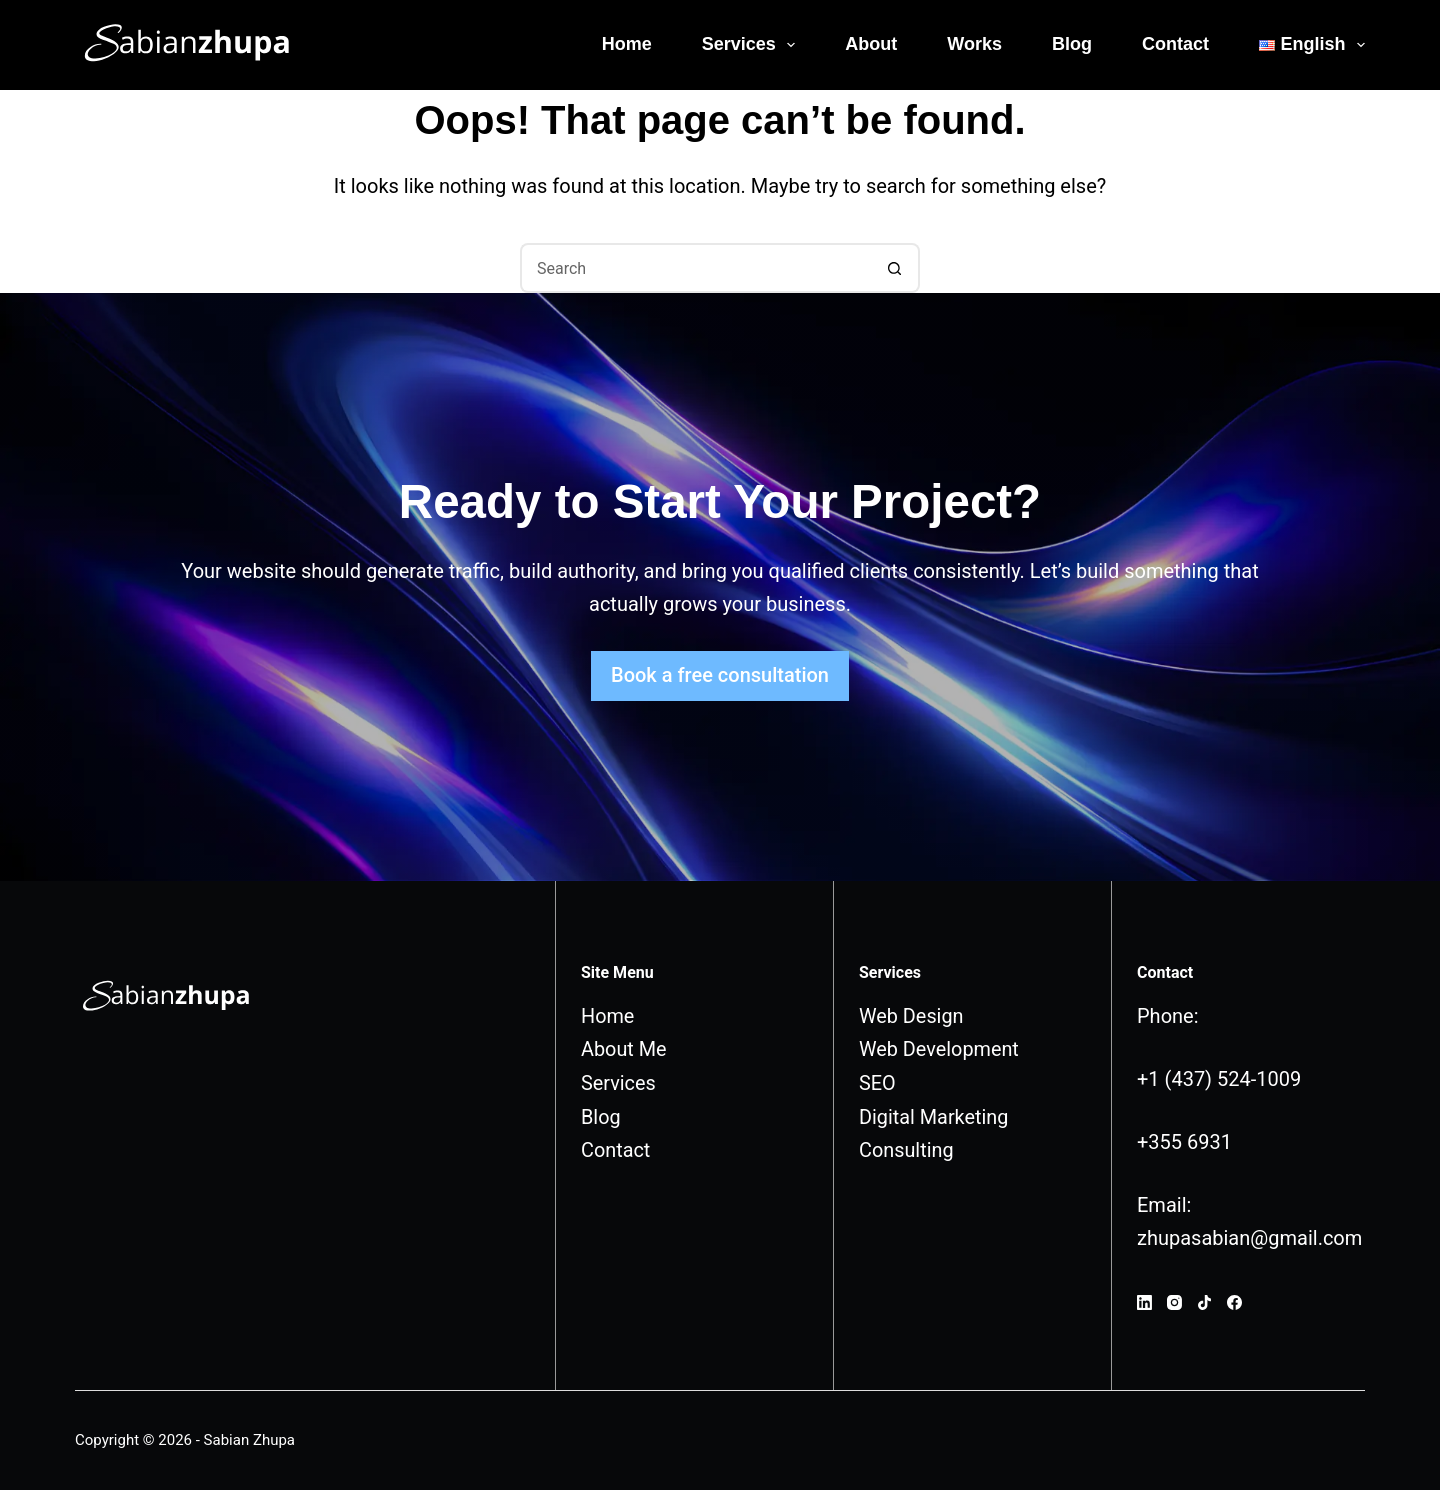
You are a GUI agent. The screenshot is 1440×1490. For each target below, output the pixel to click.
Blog (1072, 44)
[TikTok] (1204, 1302)
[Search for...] (695, 268)
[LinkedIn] (1144, 1302)
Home (627, 44)
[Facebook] (1234, 1302)
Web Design (911, 1016)
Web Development (939, 1049)
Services (753, 45)
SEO (877, 1082)
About (871, 44)
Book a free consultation (720, 675)
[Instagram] (1174, 1302)
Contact (1175, 44)
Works (974, 44)
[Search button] (895, 268)
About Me (624, 1049)
